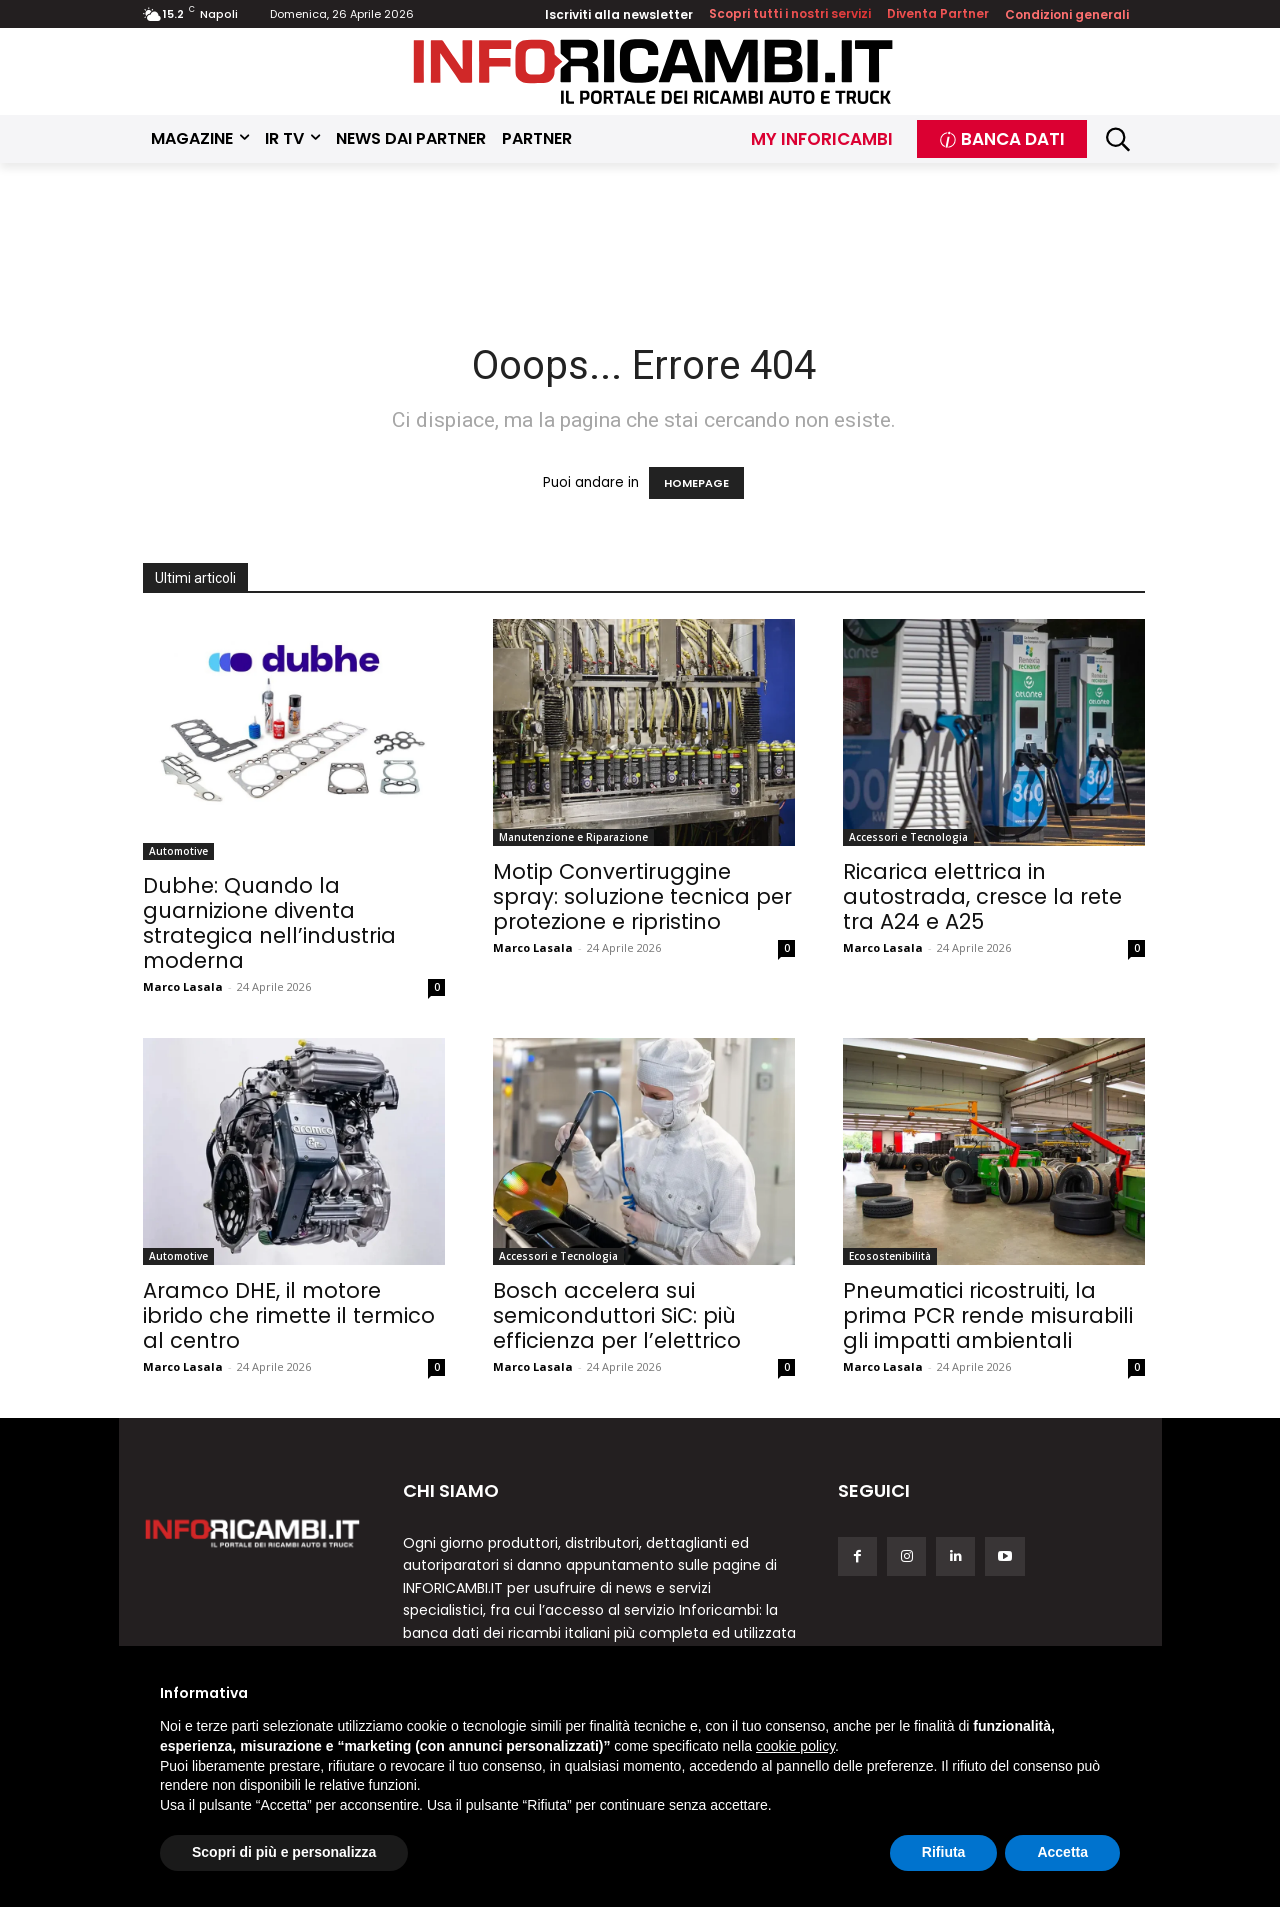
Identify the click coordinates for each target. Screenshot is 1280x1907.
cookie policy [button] (795, 1746)
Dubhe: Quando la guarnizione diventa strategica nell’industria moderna (269, 923)
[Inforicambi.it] (653, 71)
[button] (1118, 139)
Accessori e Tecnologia (908, 837)
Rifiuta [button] (944, 1852)
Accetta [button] (1062, 1852)
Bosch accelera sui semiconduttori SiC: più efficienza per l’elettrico (617, 1315)
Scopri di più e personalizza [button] (284, 1852)
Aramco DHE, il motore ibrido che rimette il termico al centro (289, 1315)
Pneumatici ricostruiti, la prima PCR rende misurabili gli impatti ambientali (988, 1315)
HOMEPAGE (696, 483)
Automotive (178, 851)
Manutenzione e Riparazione (573, 837)
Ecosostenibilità (890, 1256)
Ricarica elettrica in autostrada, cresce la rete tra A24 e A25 (982, 896)
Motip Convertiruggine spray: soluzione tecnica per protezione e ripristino (642, 896)
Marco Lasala (183, 986)
